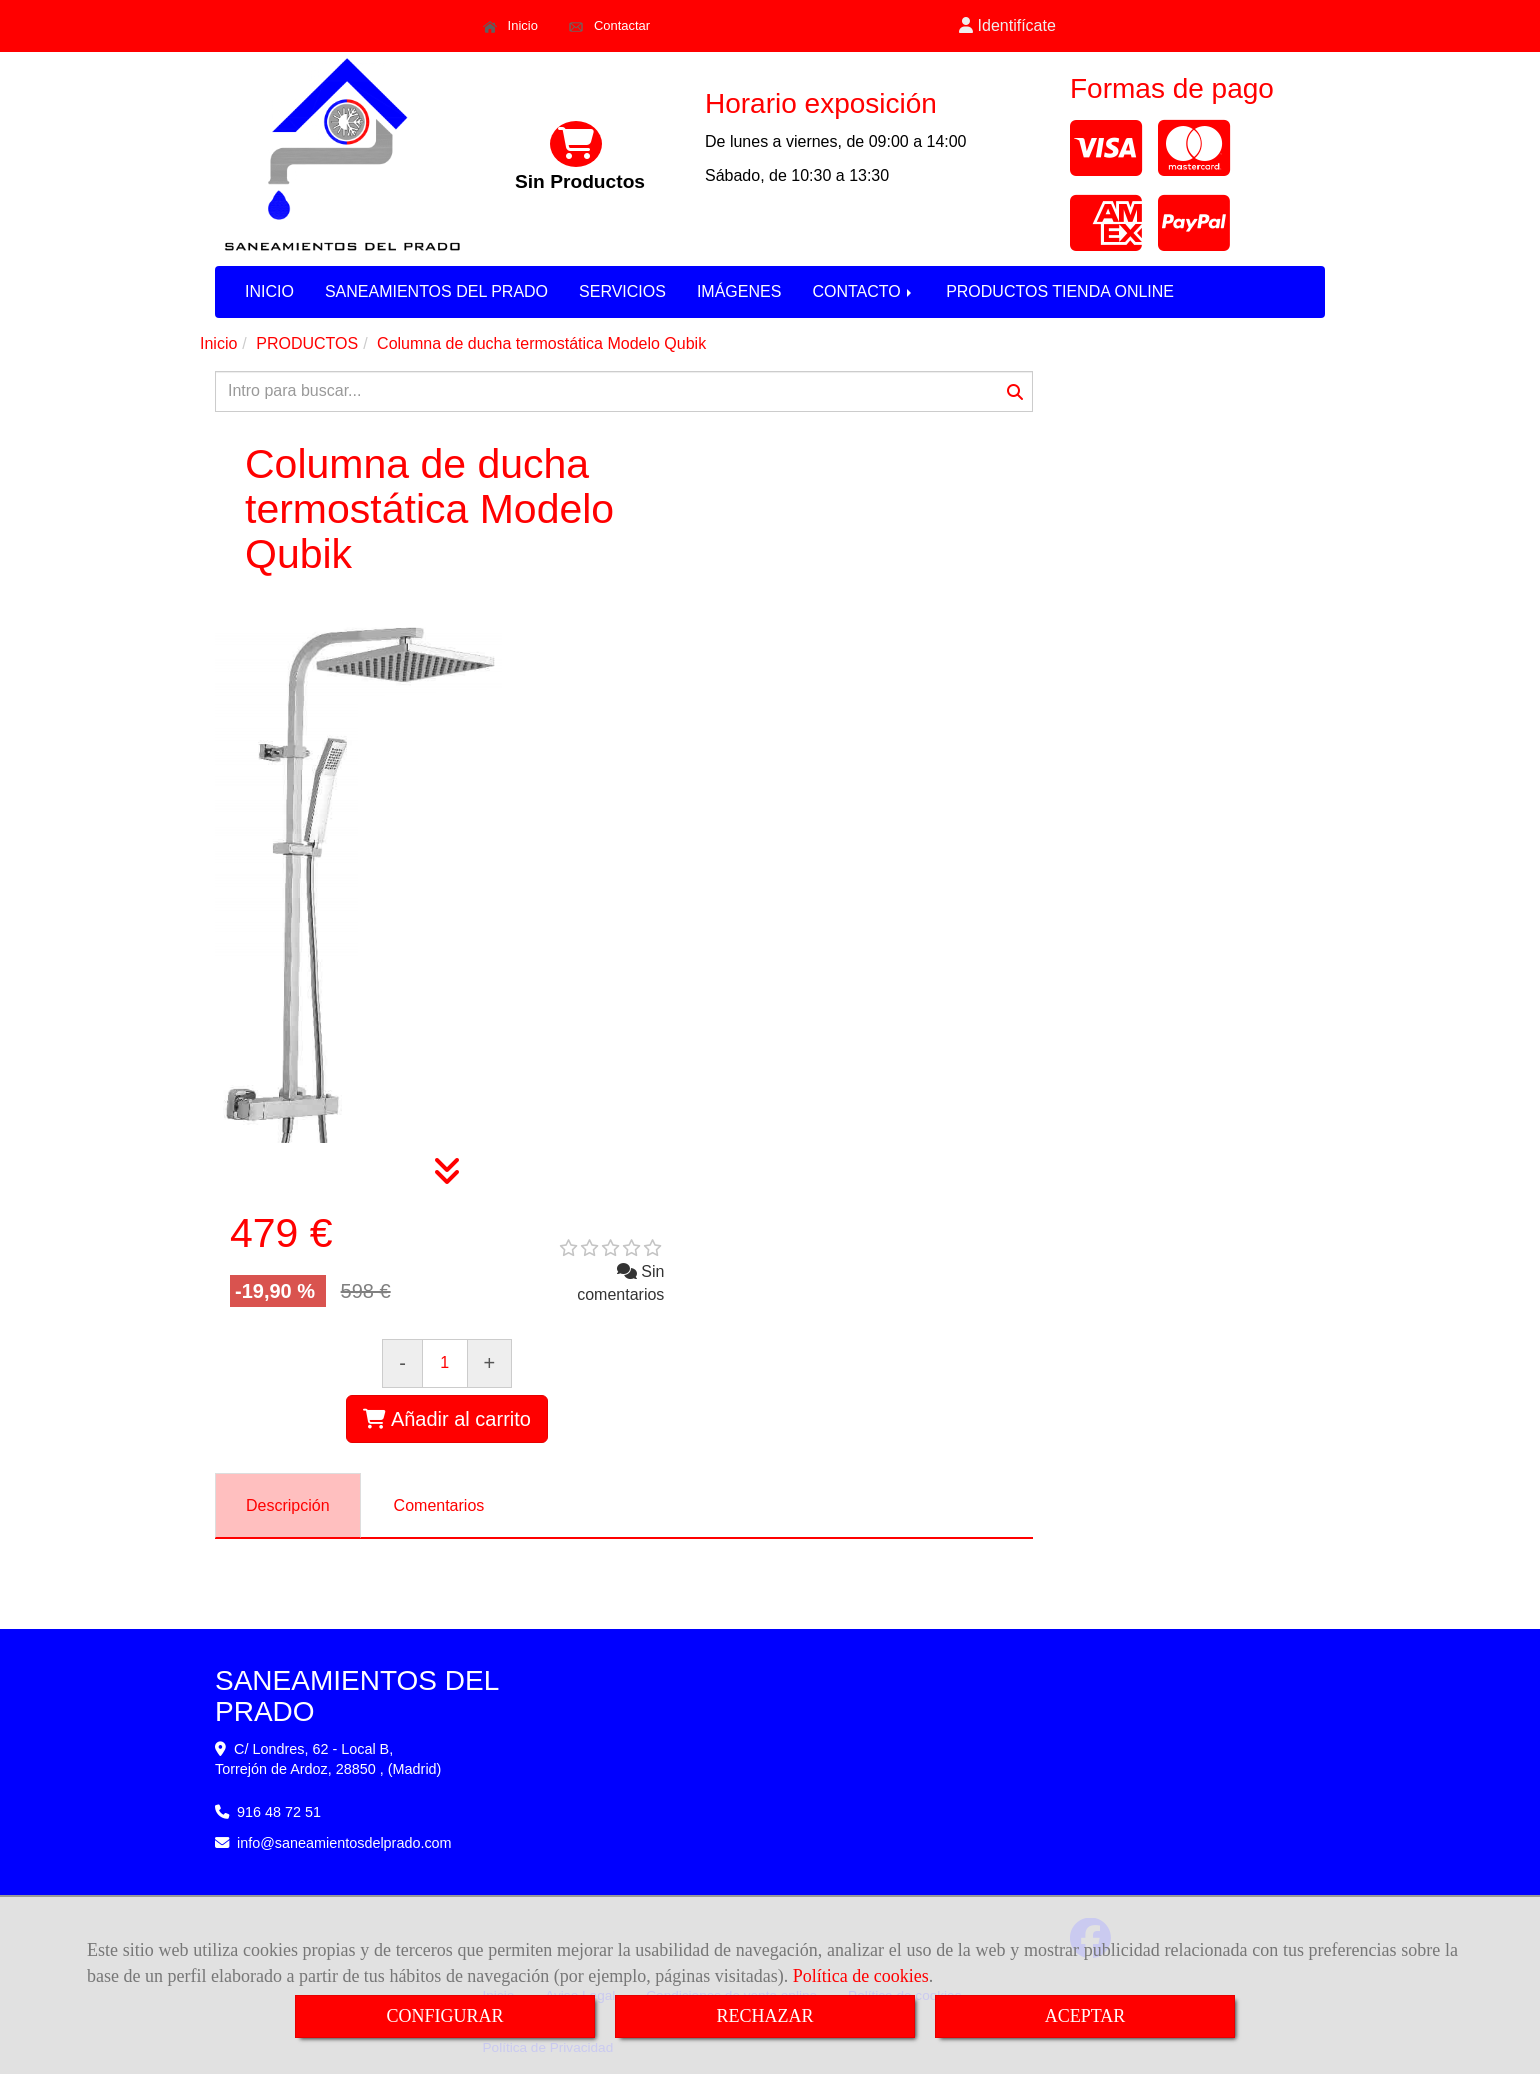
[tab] (288, 1505)
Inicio (510, 26)
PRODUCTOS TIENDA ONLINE (1060, 291)
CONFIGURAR (444, 2016)
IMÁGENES (739, 291)
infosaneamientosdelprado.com (344, 1843)
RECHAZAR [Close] (764, 2016)
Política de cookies (861, 1976)
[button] (1008, 26)
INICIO (269, 291)
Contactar (609, 26)
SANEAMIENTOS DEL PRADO (436, 291)
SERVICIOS (622, 291)
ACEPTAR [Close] (1085, 2016)
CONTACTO (863, 291)
